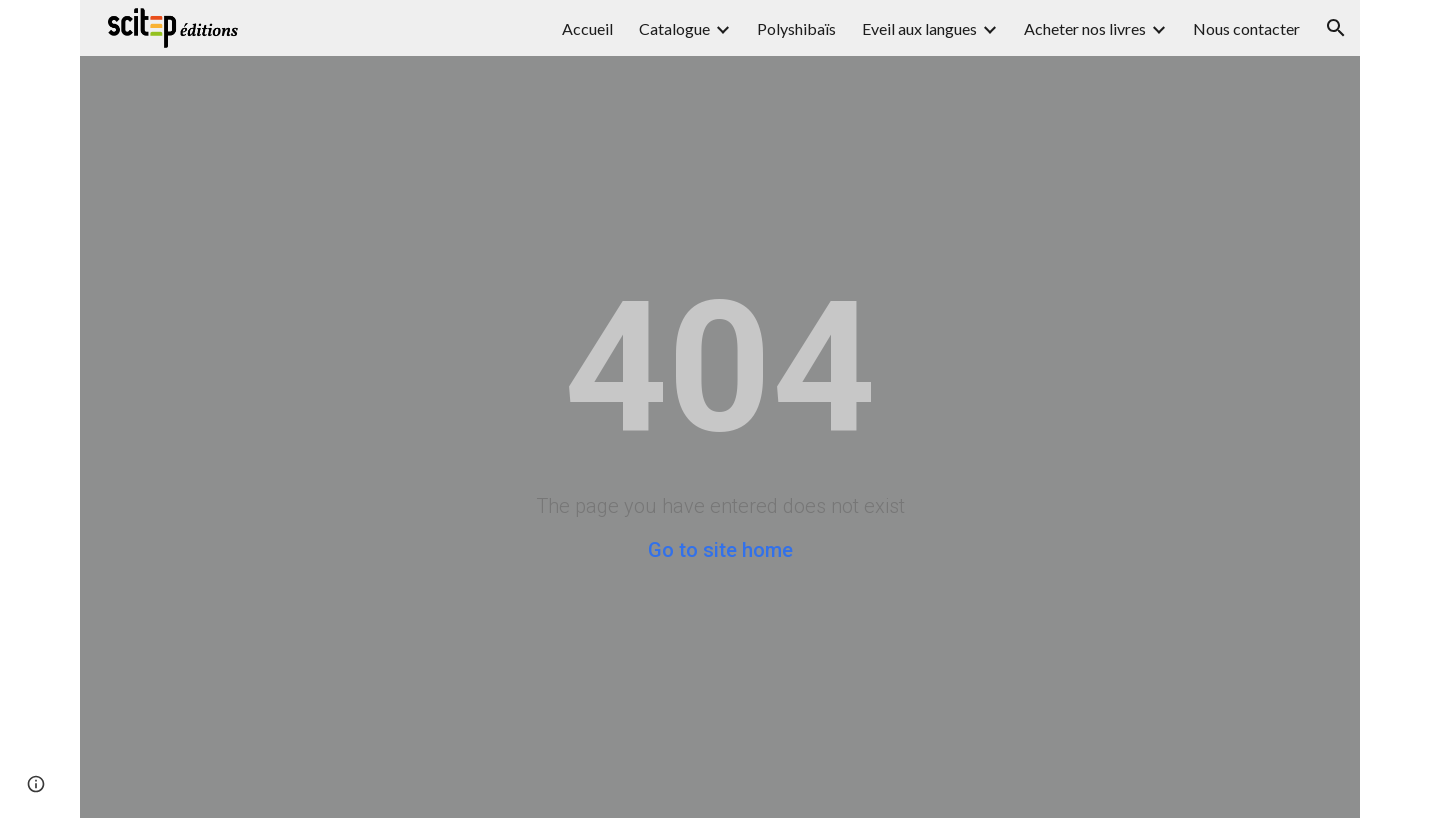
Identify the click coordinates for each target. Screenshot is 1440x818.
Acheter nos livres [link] (1085, 28)
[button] (1336, 28)
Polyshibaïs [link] (796, 28)
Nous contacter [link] (1246, 28)
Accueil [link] (587, 28)
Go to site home (720, 550)
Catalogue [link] (674, 28)
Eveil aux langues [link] (919, 28)
